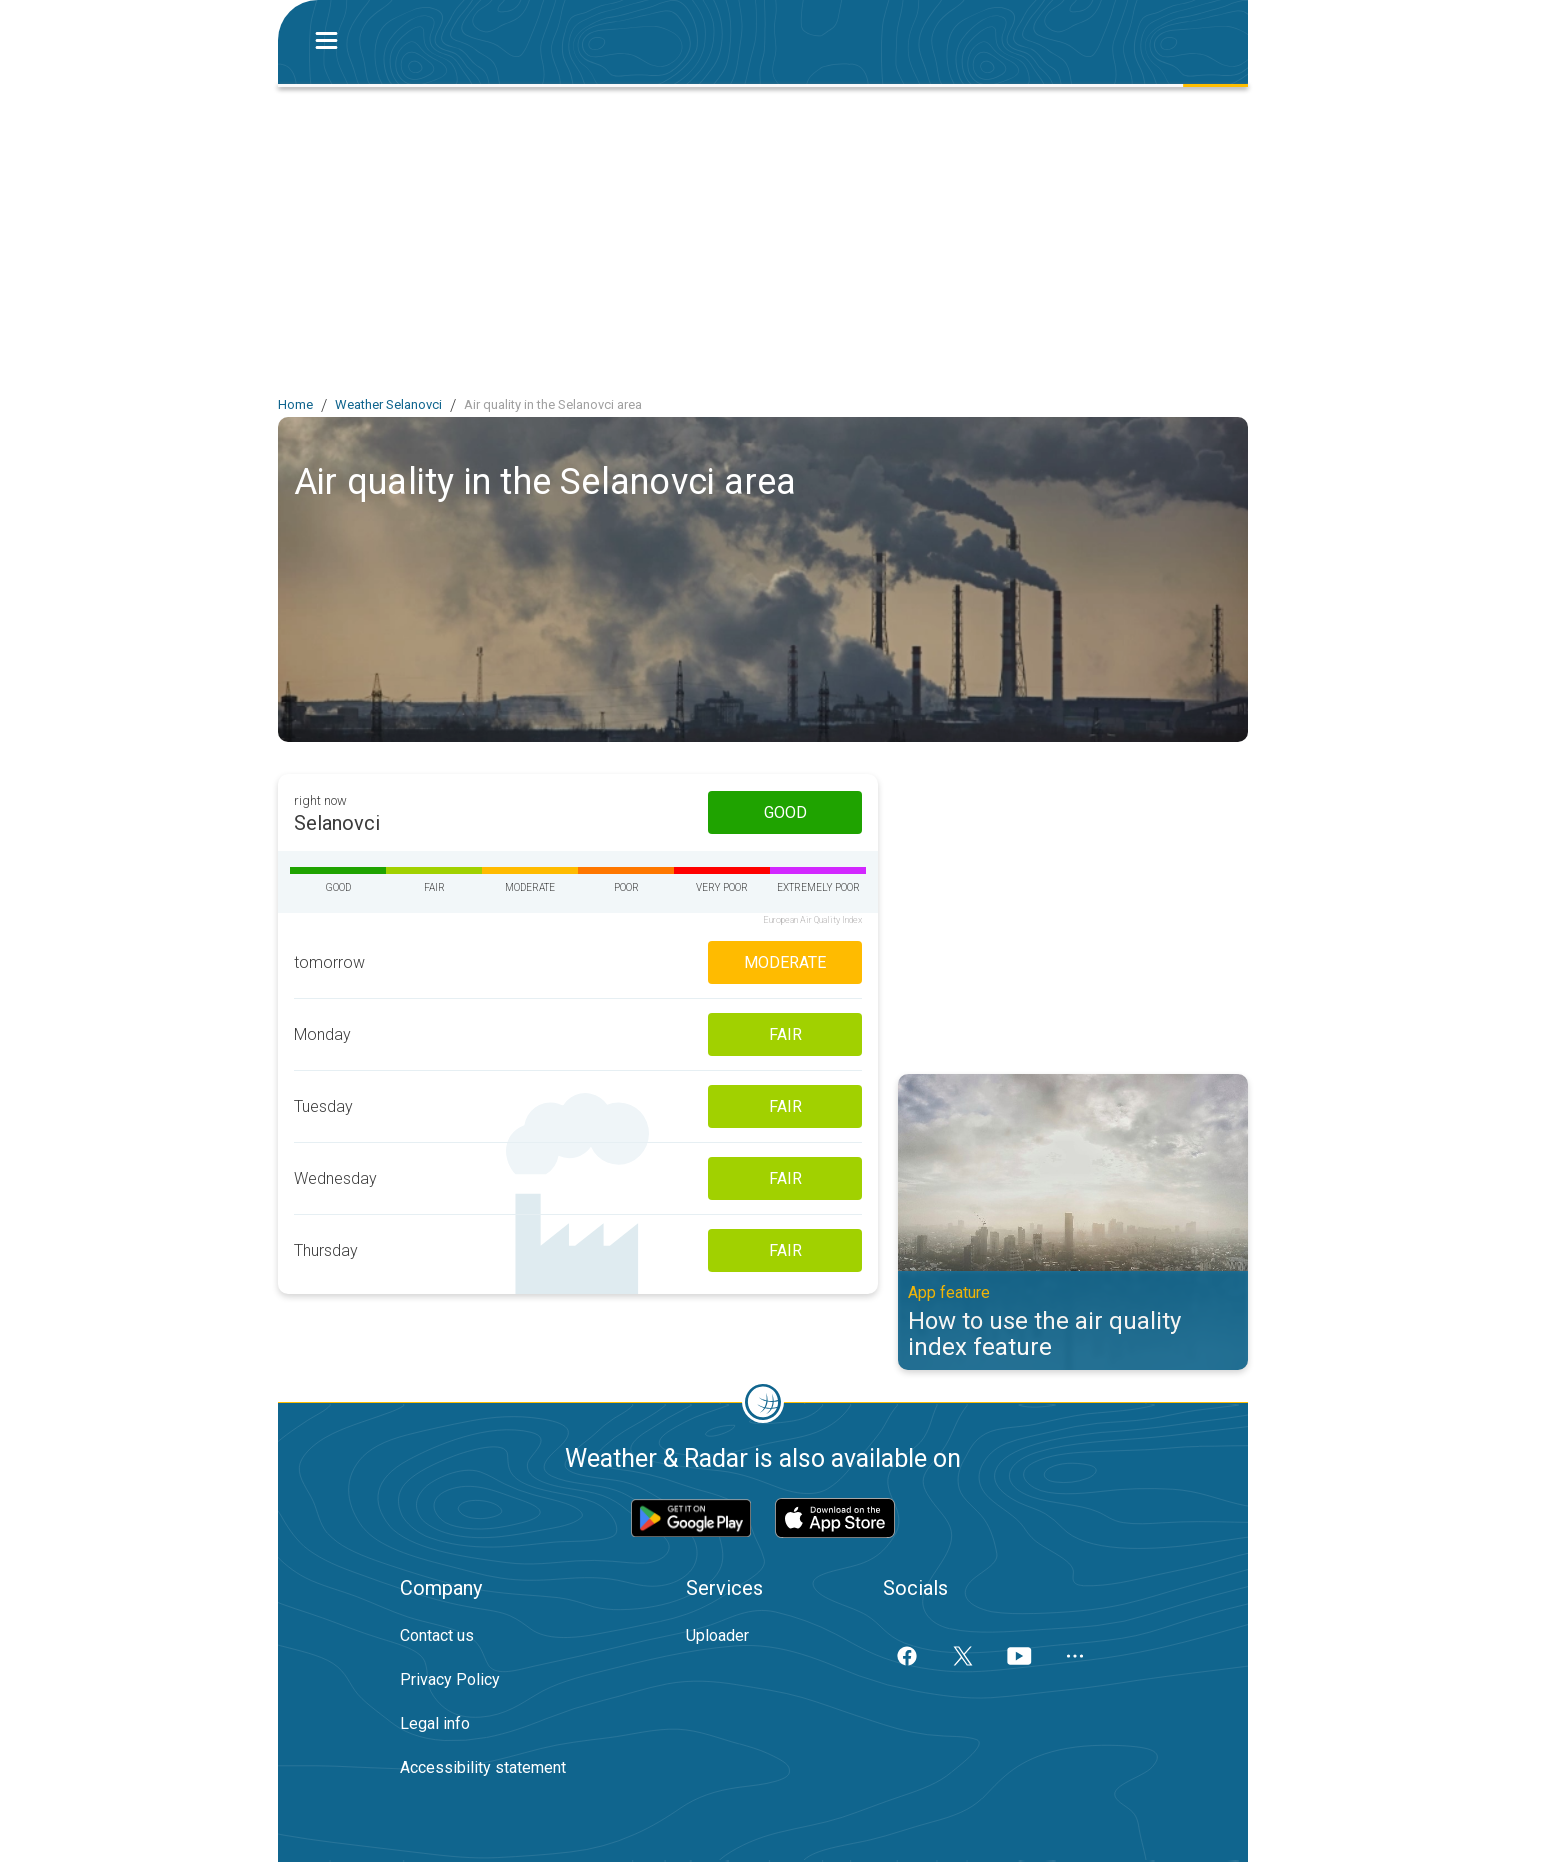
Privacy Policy (450, 1679)
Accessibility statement (483, 1767)
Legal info (435, 1723)
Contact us (437, 1635)
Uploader (717, 1635)
